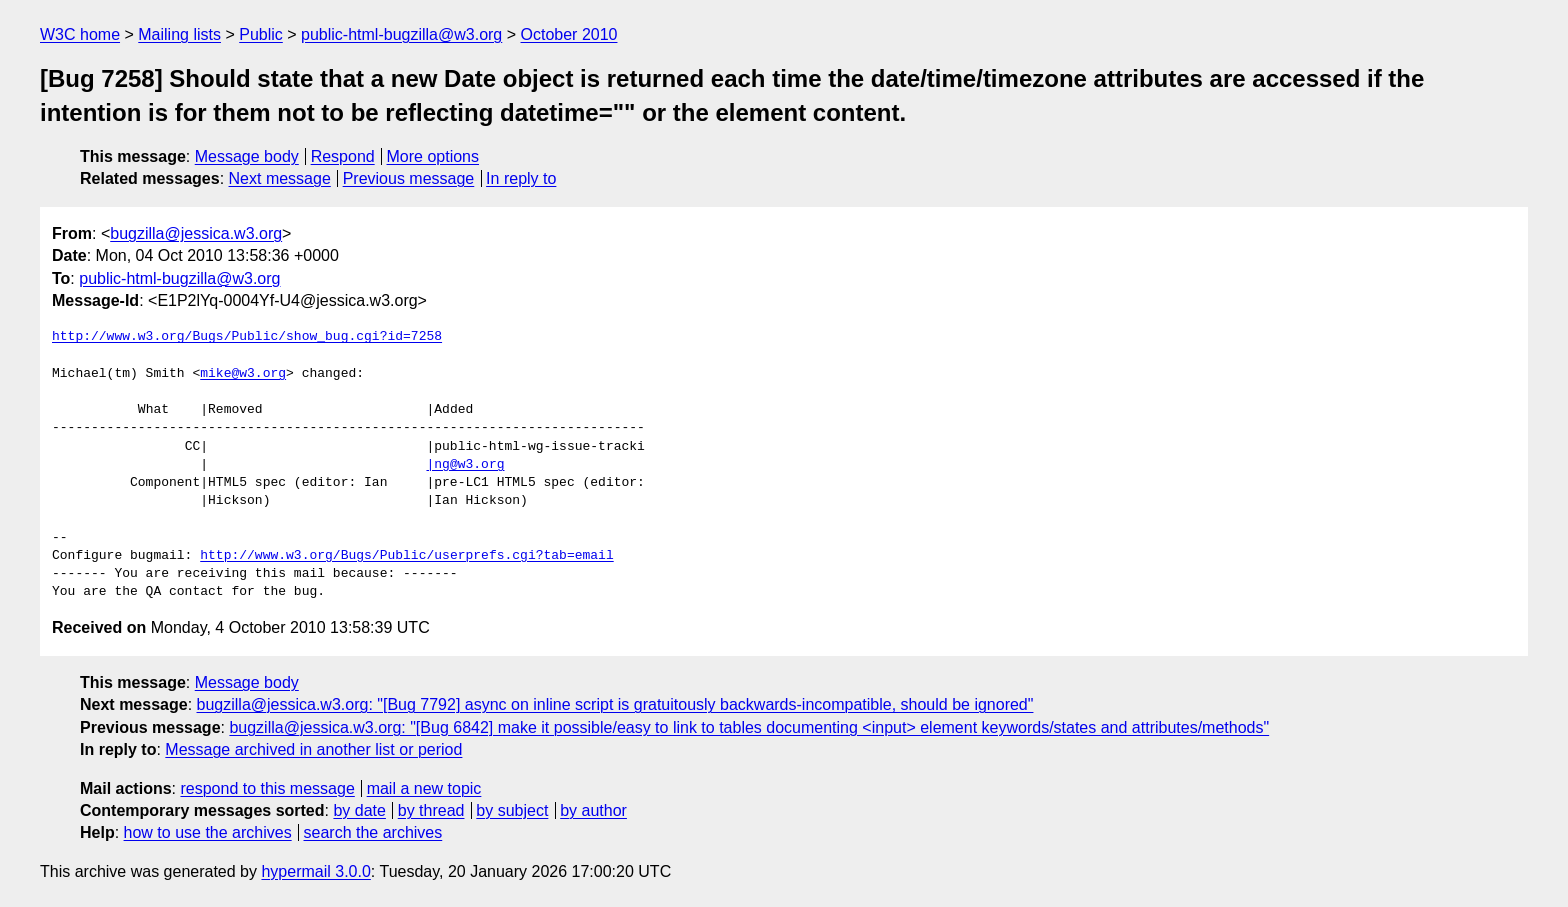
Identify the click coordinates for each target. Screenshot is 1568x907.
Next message (280, 178)
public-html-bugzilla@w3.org (401, 34)
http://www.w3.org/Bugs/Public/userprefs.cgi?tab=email (406, 556)
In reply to (521, 178)
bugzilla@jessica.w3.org (196, 233)
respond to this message (267, 788)
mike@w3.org (243, 374)
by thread (431, 810)
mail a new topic (424, 788)
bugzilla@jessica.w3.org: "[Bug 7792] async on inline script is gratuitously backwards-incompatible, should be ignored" (615, 704)
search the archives (373, 832)
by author (593, 810)
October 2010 (569, 34)
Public (261, 34)
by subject (512, 810)
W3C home (80, 34)
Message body (247, 156)
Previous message (409, 178)
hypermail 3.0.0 (315, 871)
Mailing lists (179, 34)
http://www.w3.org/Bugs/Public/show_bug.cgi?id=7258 (247, 337)
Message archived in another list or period (313, 749)
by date (359, 810)
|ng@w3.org (465, 465)
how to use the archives (208, 832)
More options (433, 156)
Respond (343, 156)
